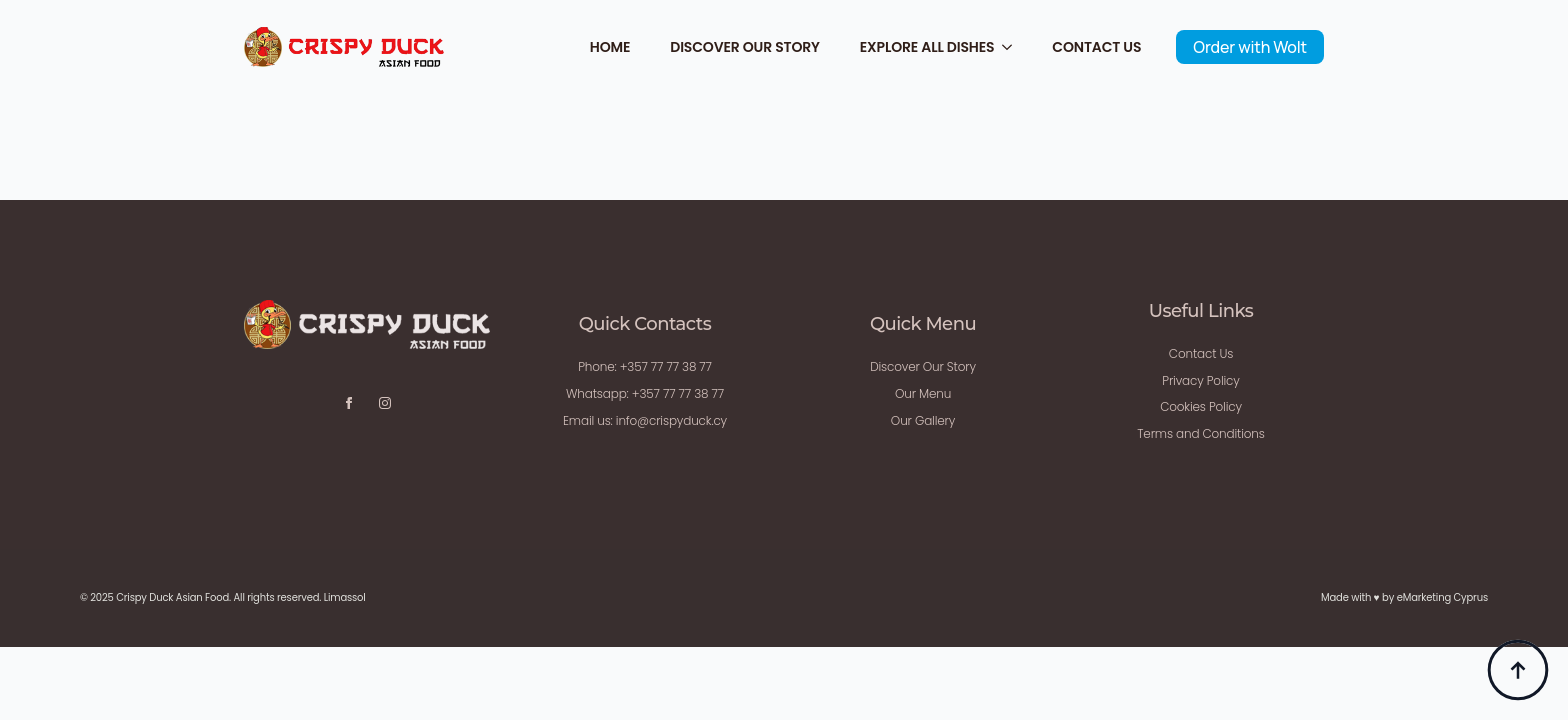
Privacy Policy (1200, 380)
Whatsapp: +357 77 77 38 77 (645, 393)
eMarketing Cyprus (1442, 597)
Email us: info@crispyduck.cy (645, 420)
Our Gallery (923, 420)
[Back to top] (1518, 670)
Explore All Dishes (927, 47)
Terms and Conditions (1200, 433)
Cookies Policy (1201, 406)
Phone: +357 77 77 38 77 (645, 366)
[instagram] (385, 403)
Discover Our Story (745, 47)
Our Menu (923, 393)
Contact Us (1096, 47)
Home (610, 47)
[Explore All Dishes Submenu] (1013, 47)
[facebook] (349, 403)
